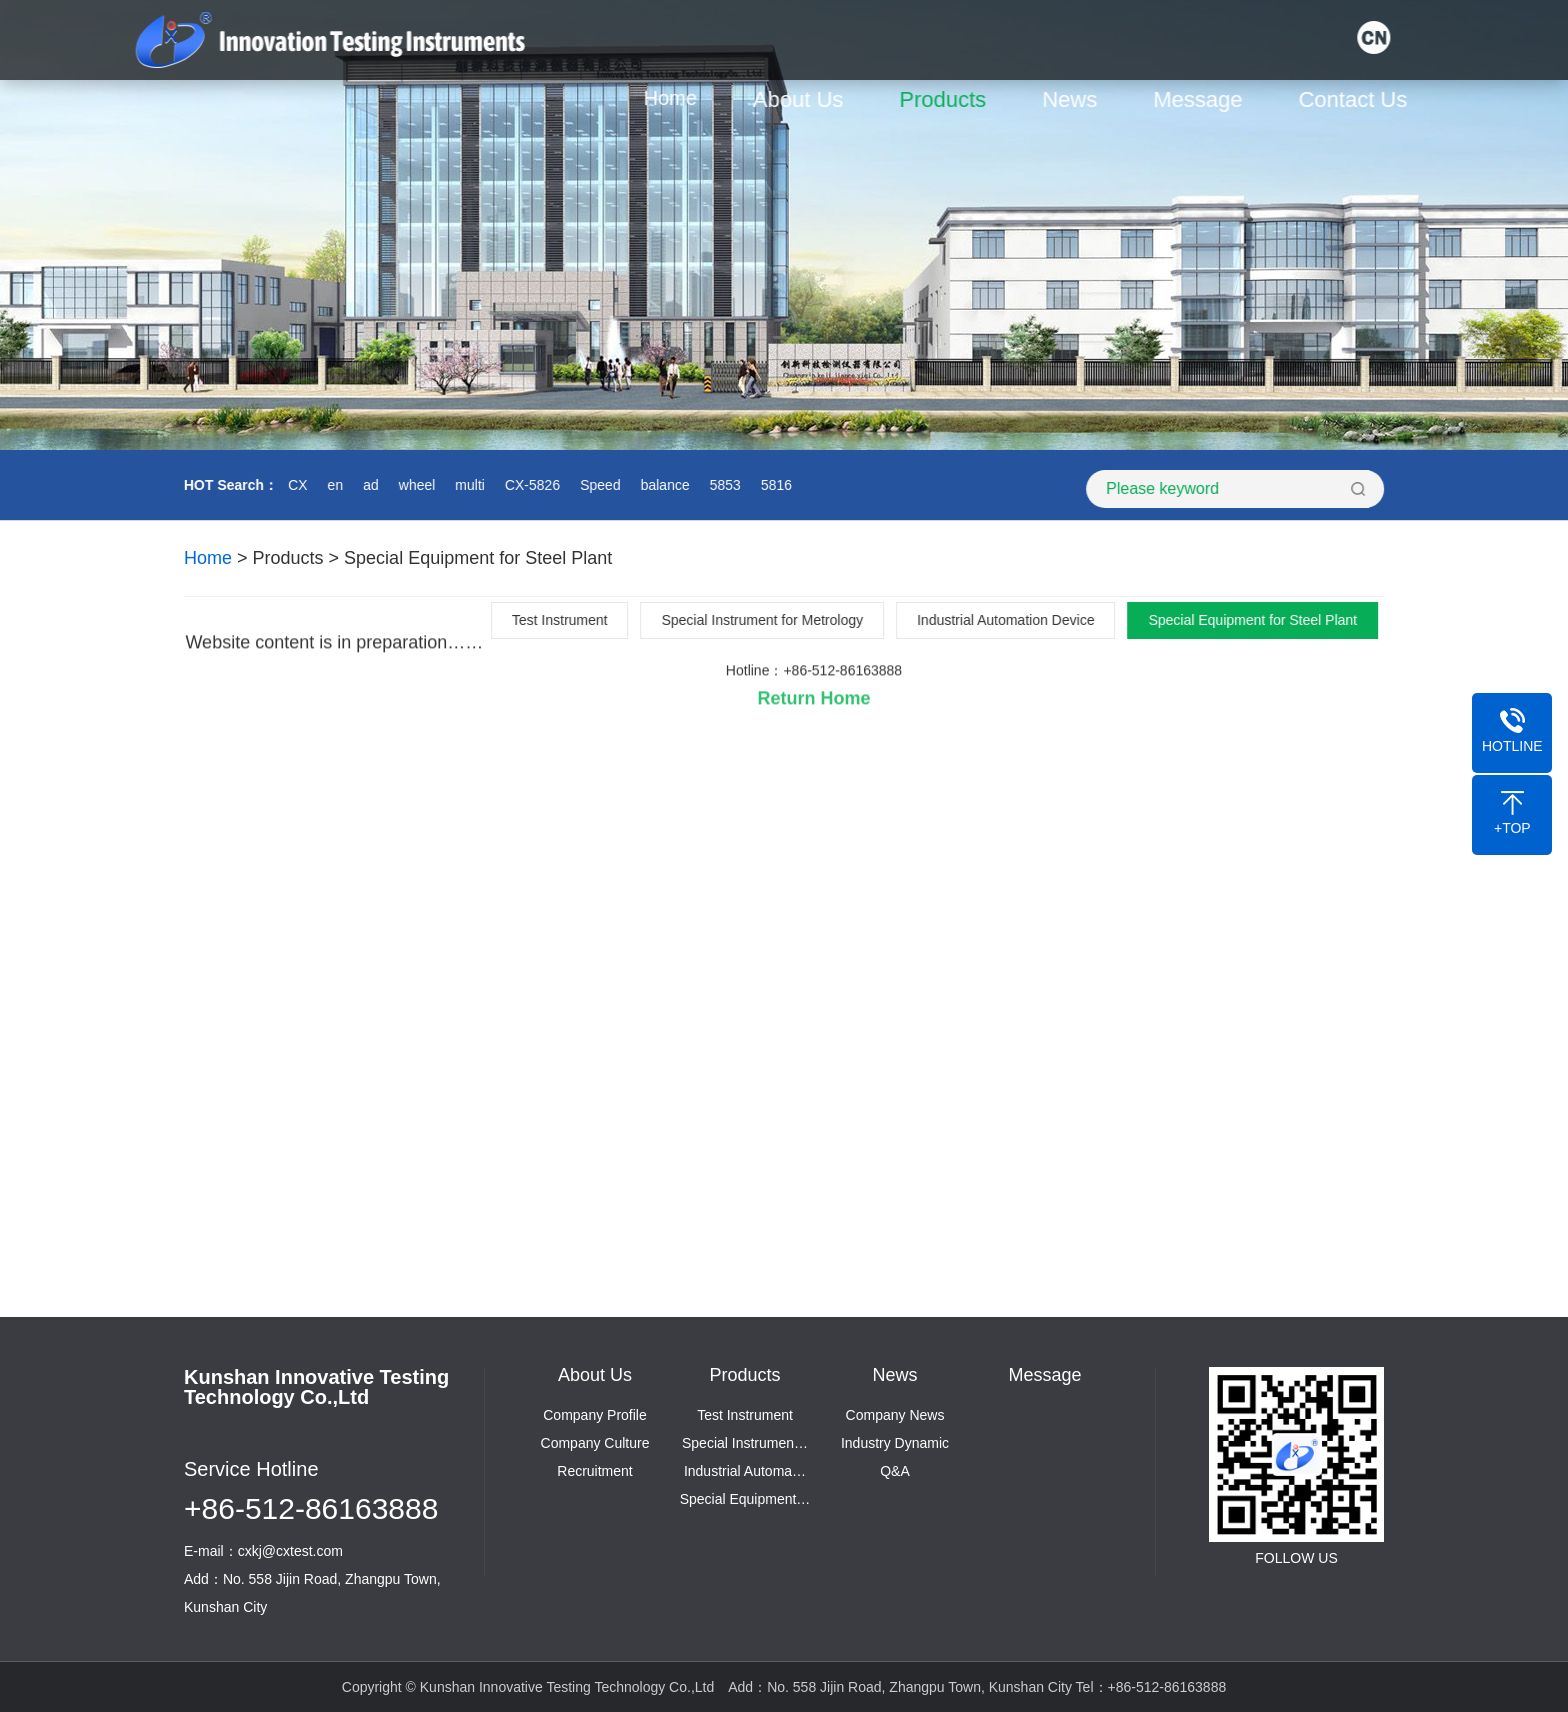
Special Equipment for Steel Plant (478, 558)
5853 (722, 485)
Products (948, 99)
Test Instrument (745, 1415)
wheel (414, 485)
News (1075, 99)
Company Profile (595, 1415)
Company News (895, 1415)
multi (467, 485)
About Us (803, 99)
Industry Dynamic (895, 1443)
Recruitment (594, 1471)
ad (368, 485)
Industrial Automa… (745, 1471)
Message (1203, 99)
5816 (773, 485)
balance (662, 485)
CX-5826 (529, 485)
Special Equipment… (745, 1499)
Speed (597, 485)
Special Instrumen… (745, 1443)
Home (675, 98)
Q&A (895, 1471)
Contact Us (1358, 99)
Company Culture (595, 1443)
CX (294, 485)
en (333, 485)
